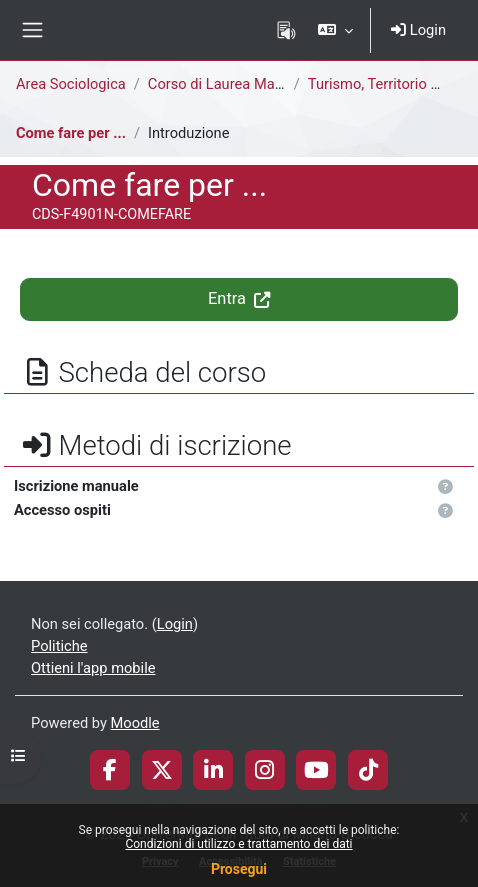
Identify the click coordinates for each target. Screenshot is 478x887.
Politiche (59, 646)
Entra (239, 298)
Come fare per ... (71, 133)
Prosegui (239, 869)
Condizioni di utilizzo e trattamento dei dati (238, 844)
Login (418, 30)
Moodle (135, 723)
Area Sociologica (71, 84)
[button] (335, 30)
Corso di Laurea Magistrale (235, 84)
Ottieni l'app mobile (93, 668)
